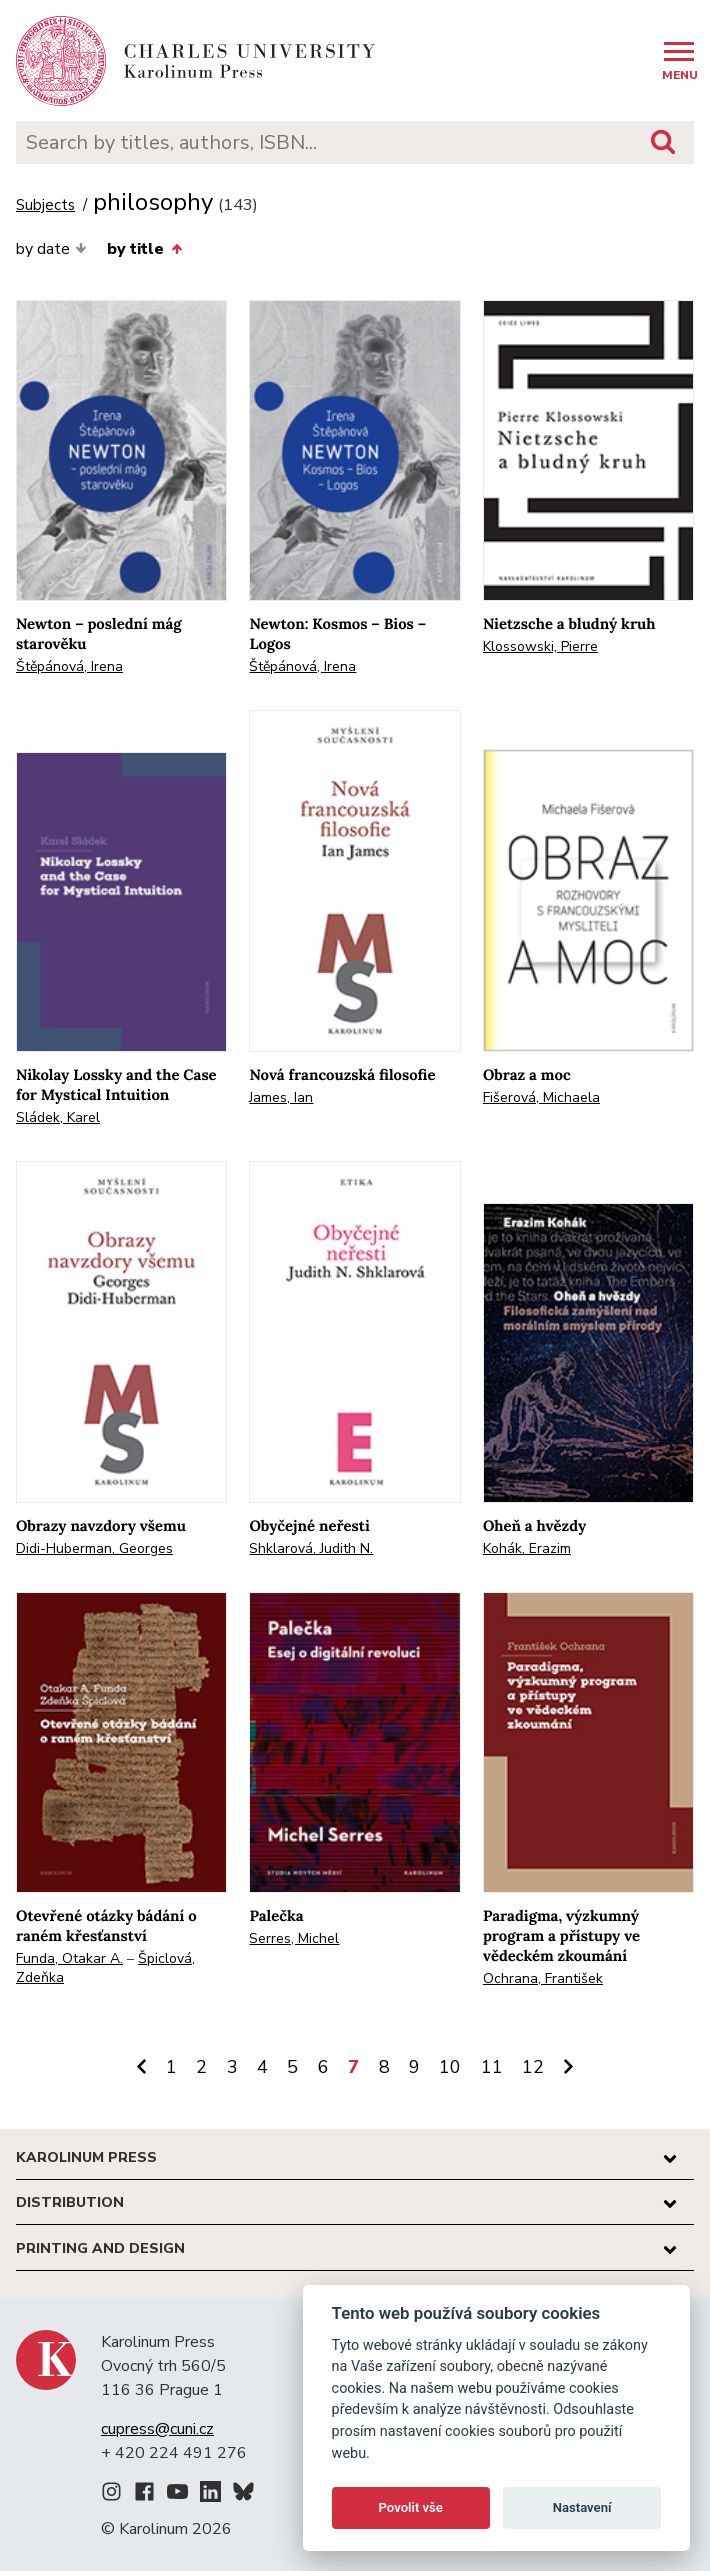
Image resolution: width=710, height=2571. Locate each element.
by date (51, 249)
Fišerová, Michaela (541, 1097)
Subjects (45, 205)
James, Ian (281, 1097)
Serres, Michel (294, 1938)
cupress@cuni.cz (157, 2429)
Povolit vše (411, 2507)
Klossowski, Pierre (540, 646)
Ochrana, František (543, 1978)
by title (144, 249)
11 (492, 2067)
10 (450, 2067)
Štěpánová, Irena (69, 666)
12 (533, 2067)
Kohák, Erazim (527, 1548)
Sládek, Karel (58, 1117)
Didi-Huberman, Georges (94, 1548)
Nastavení (582, 2507)
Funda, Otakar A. (69, 1958)
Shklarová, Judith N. (311, 1548)
